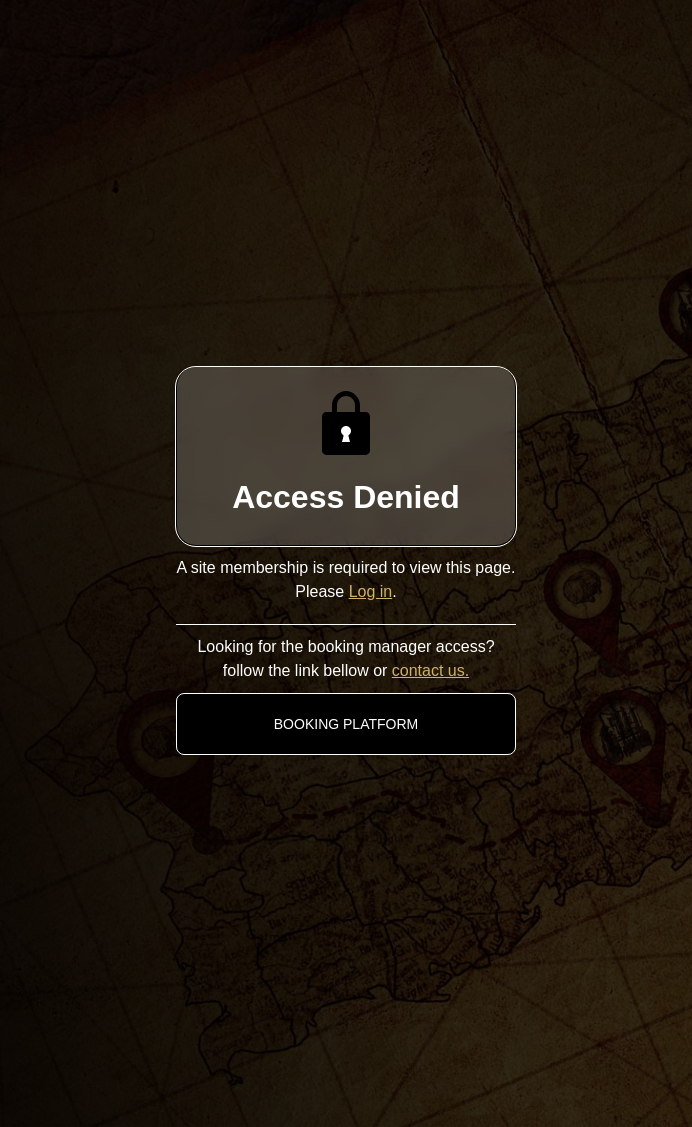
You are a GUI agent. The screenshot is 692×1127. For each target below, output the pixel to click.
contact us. (430, 670)
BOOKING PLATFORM (346, 724)
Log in (371, 591)
